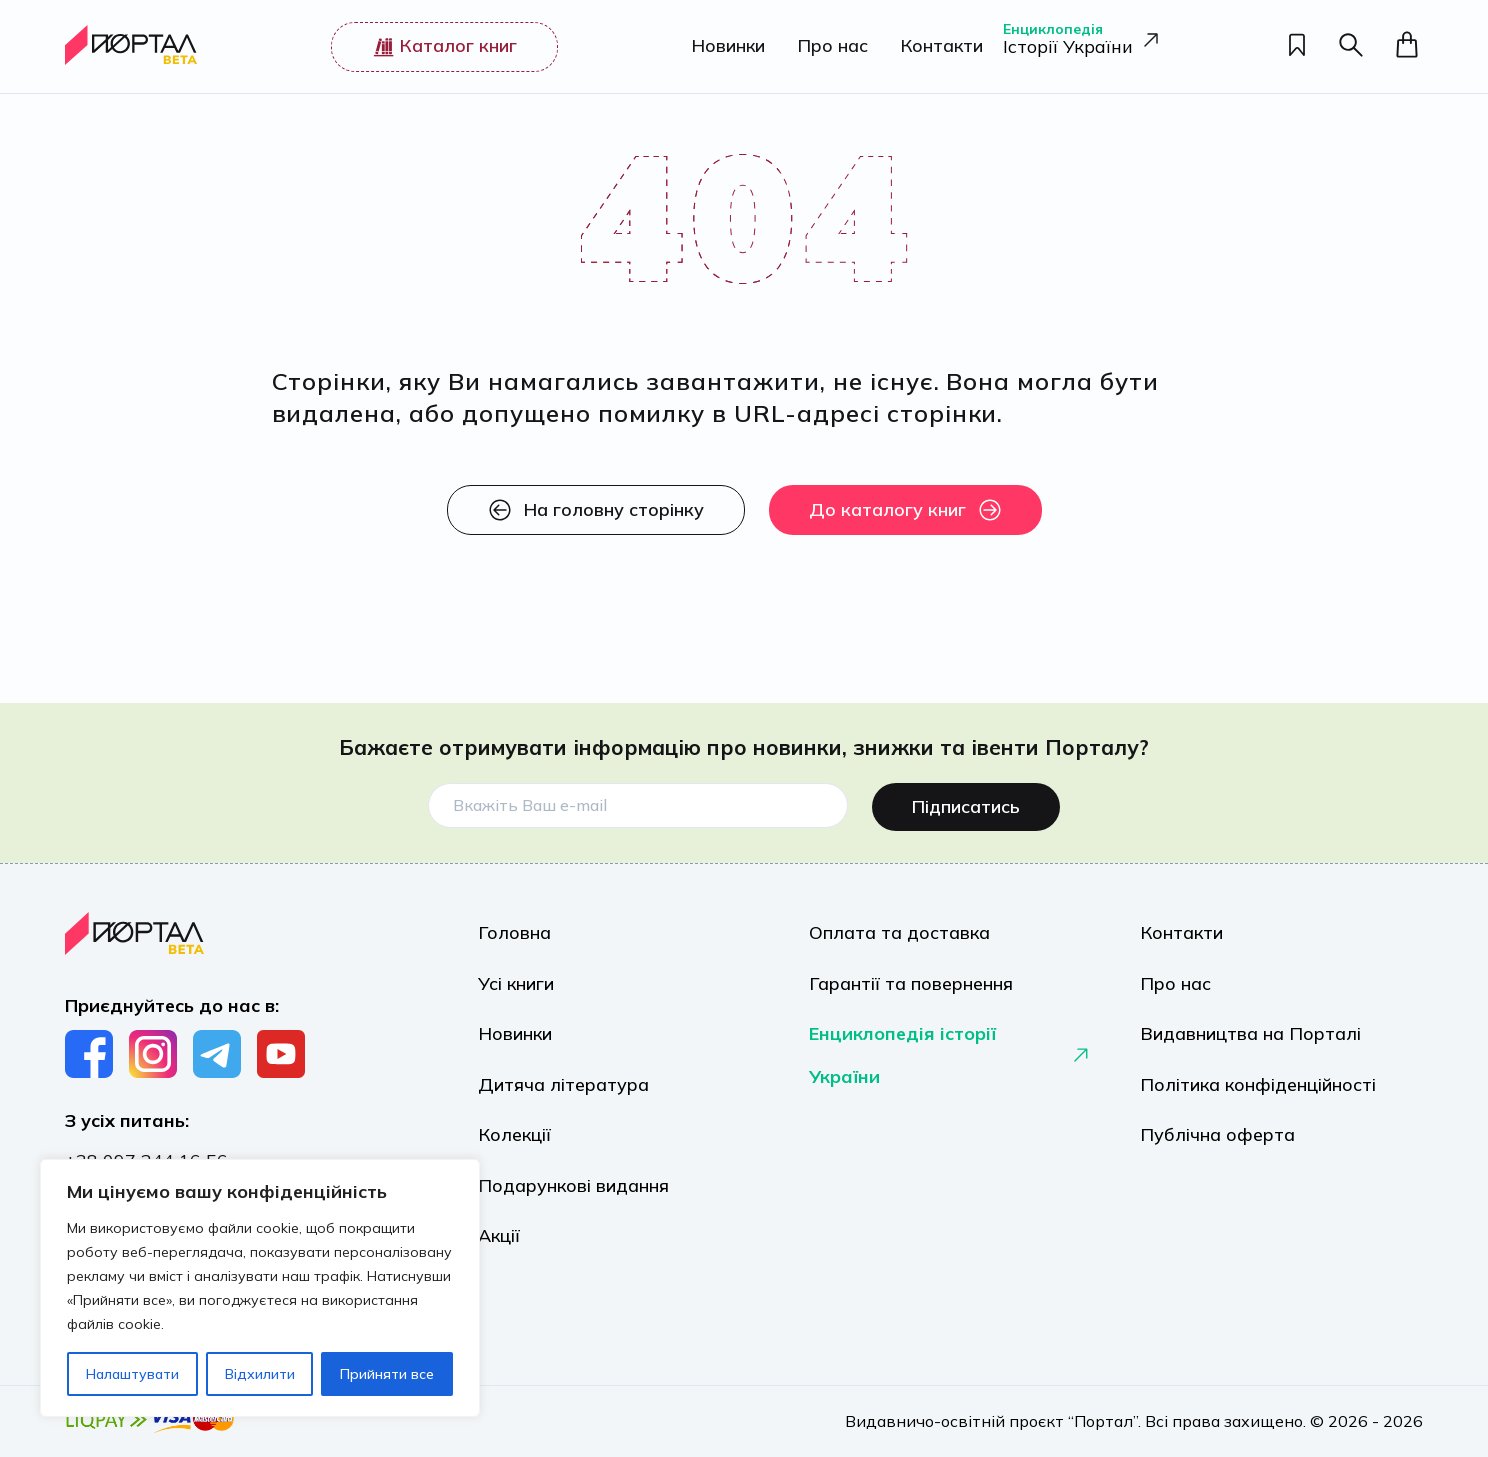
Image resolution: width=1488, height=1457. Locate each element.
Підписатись (966, 798)
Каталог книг (441, 46)
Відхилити (260, 1374)
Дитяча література (563, 1095)
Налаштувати (132, 1374)
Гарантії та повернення (911, 983)
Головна (514, 927)
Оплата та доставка (899, 927)
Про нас (825, 46)
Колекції (514, 1151)
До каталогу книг (905, 510)
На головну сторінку (596, 510)
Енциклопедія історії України (950, 1063)
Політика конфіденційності (1258, 1095)
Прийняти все (387, 1374)
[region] (260, 1288)
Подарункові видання (573, 1207)
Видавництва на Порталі (1250, 1039)
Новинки (721, 46)
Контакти (934, 46)
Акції (499, 1263)
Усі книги (516, 983)
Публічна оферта (1217, 1151)
